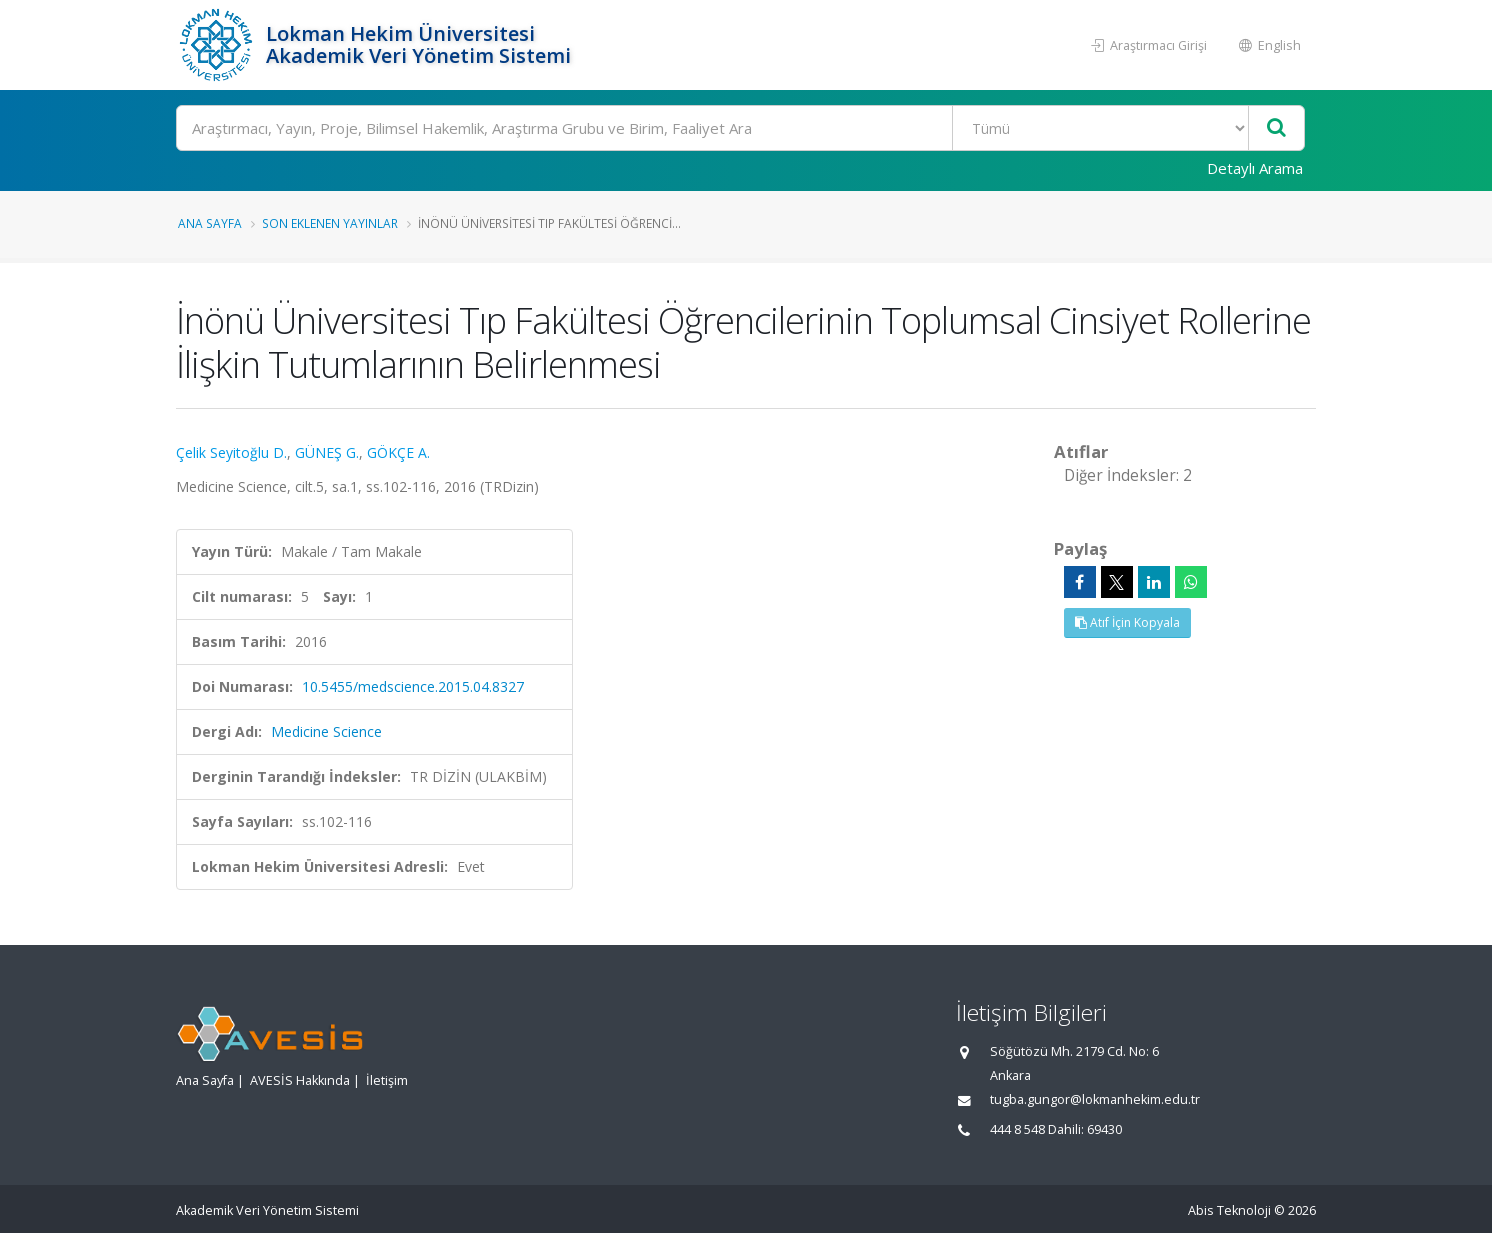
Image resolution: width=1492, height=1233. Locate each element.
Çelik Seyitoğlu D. (231, 452)
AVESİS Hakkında (300, 1080)
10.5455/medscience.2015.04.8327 (413, 686)
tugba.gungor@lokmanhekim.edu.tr (1095, 1099)
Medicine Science (326, 731)
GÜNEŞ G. (327, 452)
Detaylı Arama (1255, 168)
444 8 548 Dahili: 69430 (1056, 1129)
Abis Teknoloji (1229, 1210)
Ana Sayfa (210, 223)
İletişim (387, 1080)
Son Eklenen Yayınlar (330, 223)
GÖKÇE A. (398, 452)
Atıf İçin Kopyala (1127, 622)
